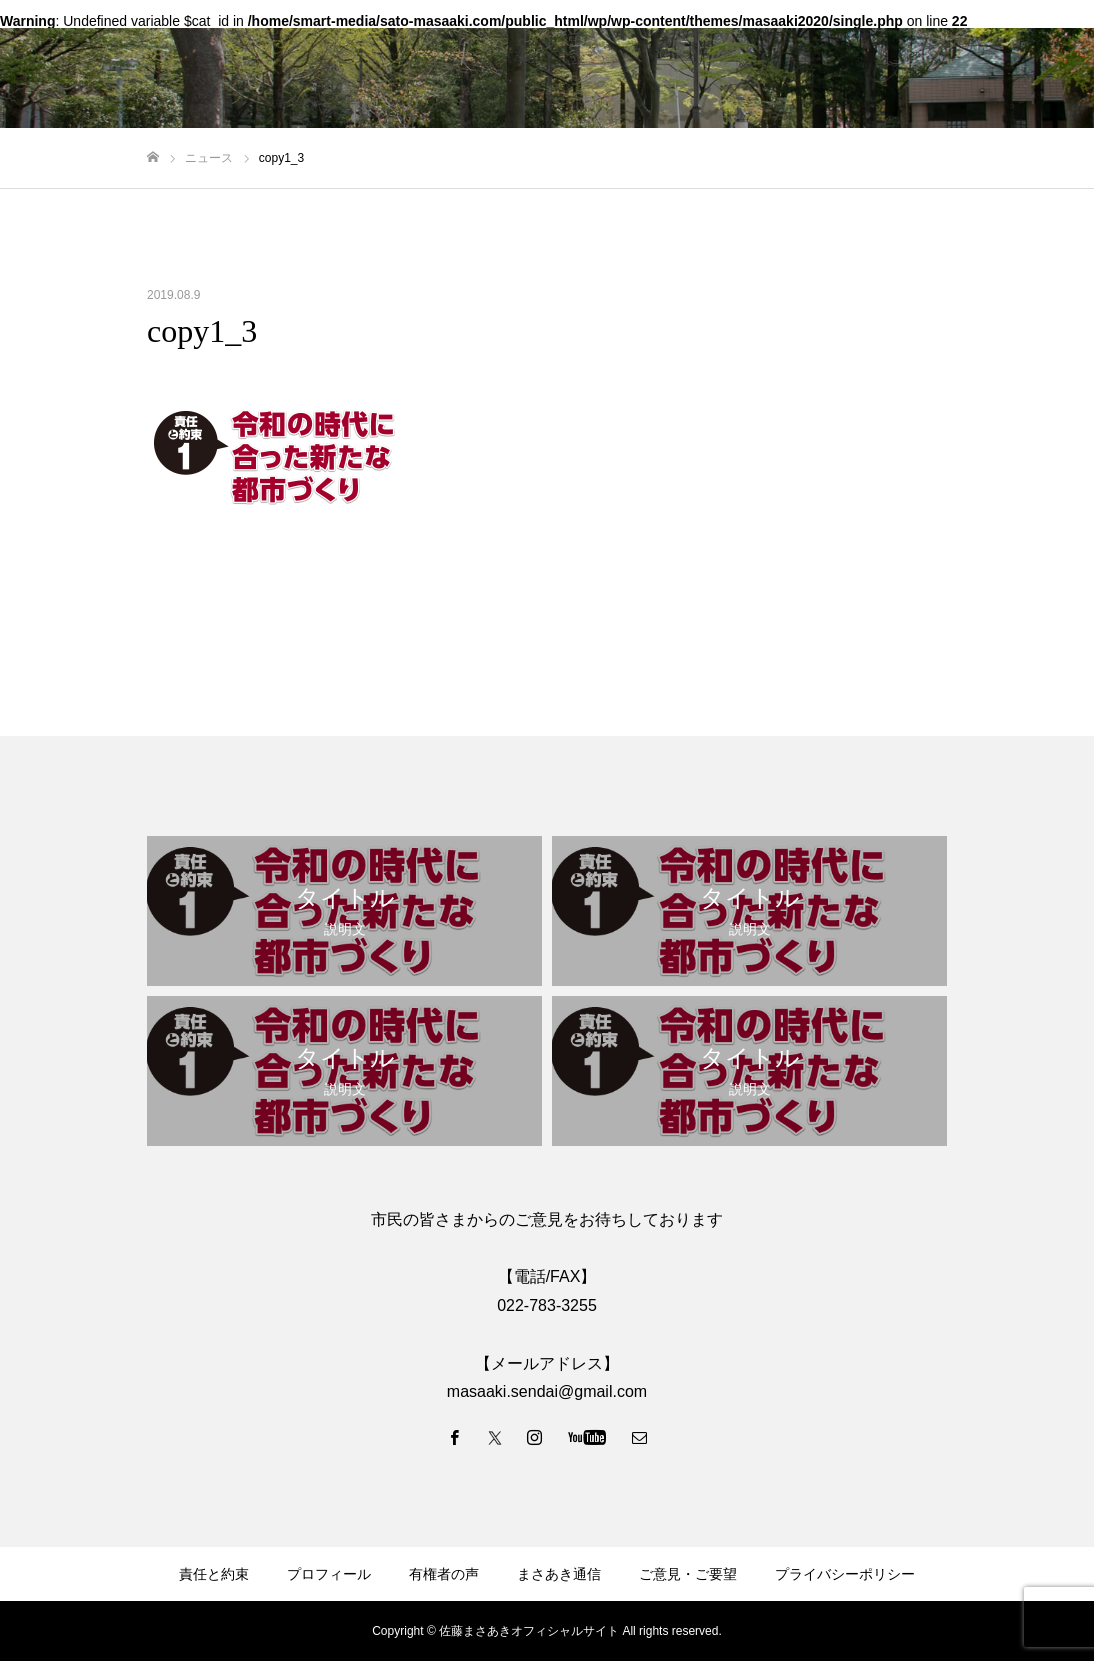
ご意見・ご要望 (688, 1574)
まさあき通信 (559, 1574)
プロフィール (329, 1574)
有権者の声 (444, 1574)
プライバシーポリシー (845, 1574)
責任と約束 (214, 1574)
